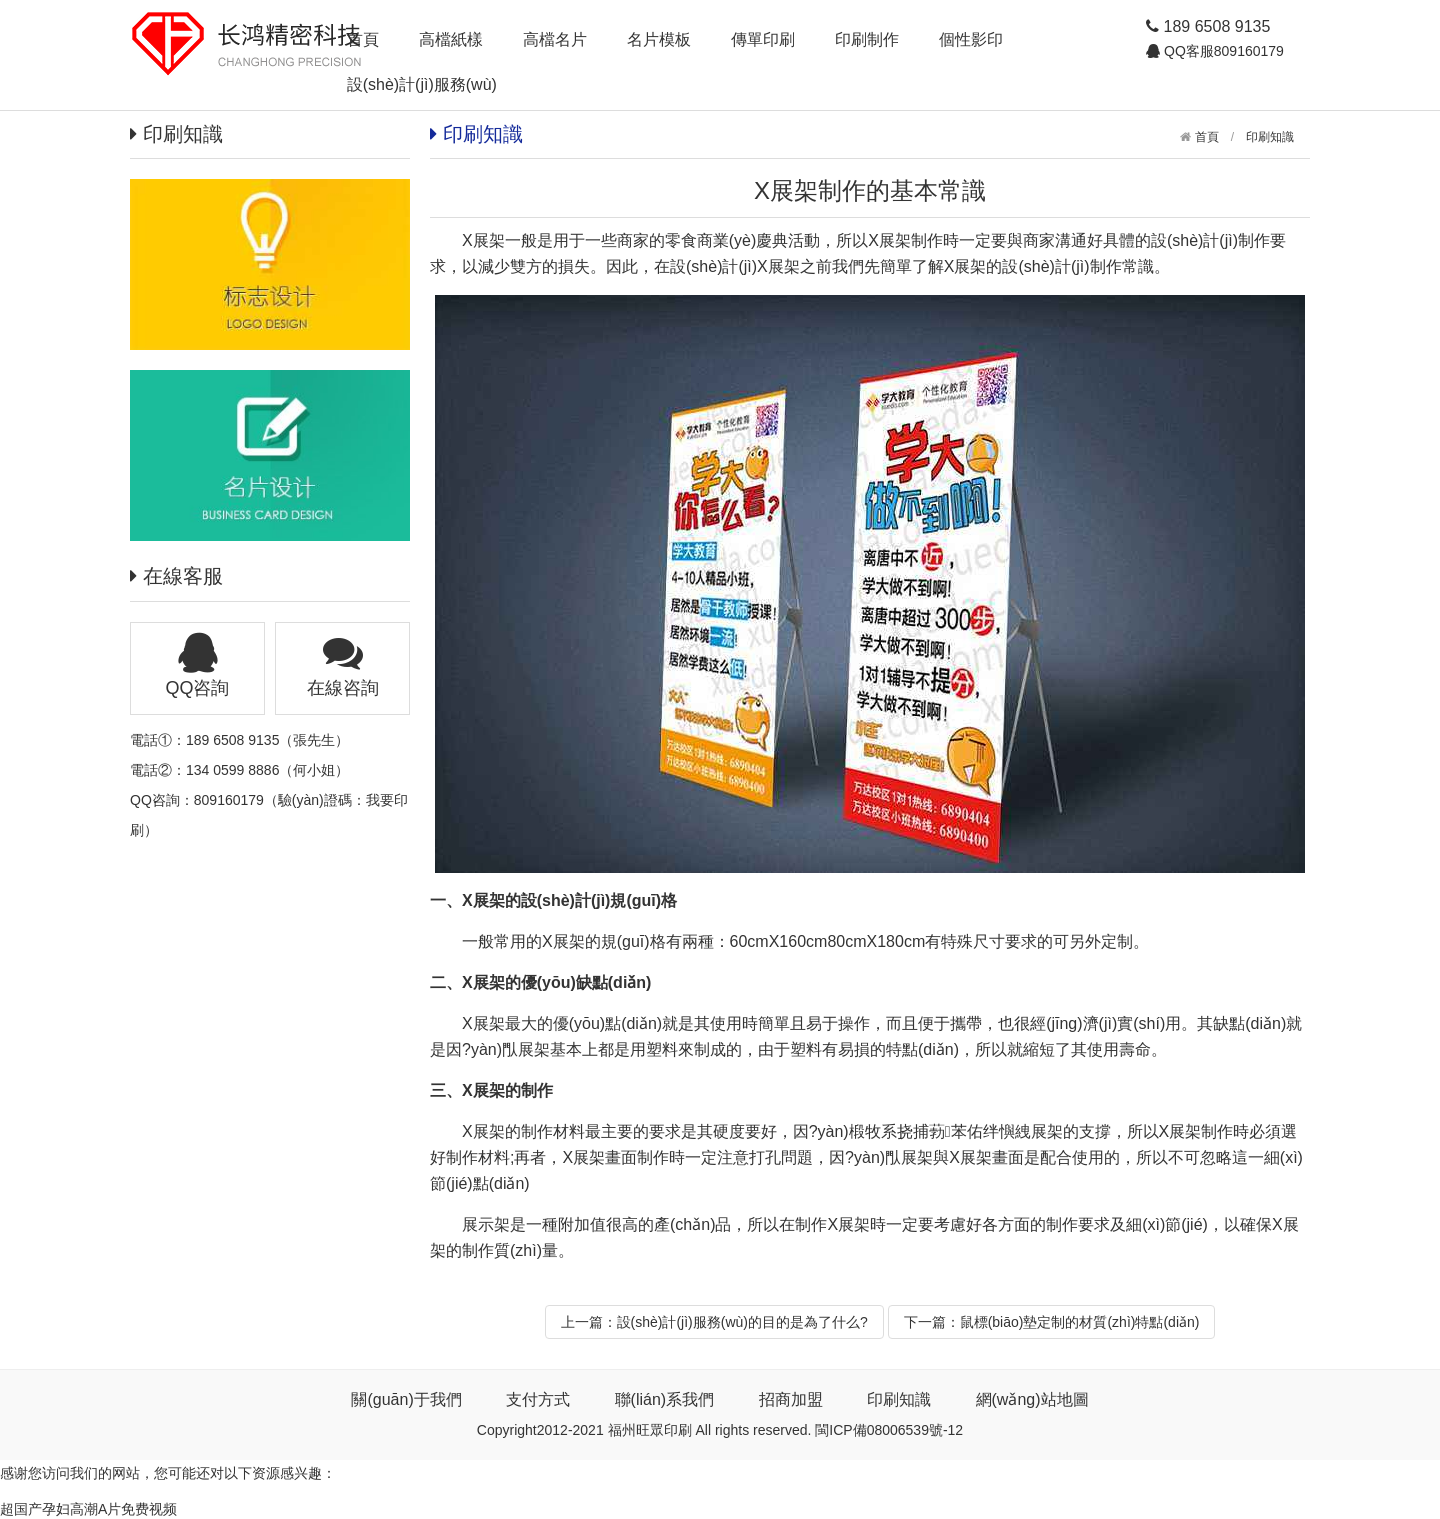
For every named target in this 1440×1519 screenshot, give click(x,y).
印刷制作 (867, 39)
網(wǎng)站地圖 (1032, 1399)
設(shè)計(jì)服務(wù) (422, 84)
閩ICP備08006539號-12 (889, 1430)
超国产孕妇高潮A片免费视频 (88, 1509)
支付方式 (538, 1399)
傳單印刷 (763, 39)
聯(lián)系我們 (665, 1399)
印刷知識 (1270, 137)
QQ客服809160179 (1222, 51)
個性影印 (971, 39)
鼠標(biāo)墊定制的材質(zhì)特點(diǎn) (1080, 1322)
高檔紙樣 (451, 39)
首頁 (363, 39)
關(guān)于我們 (406, 1399)
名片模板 (659, 39)
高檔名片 (555, 39)
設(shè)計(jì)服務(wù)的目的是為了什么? (742, 1322)
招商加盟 (791, 1399)
